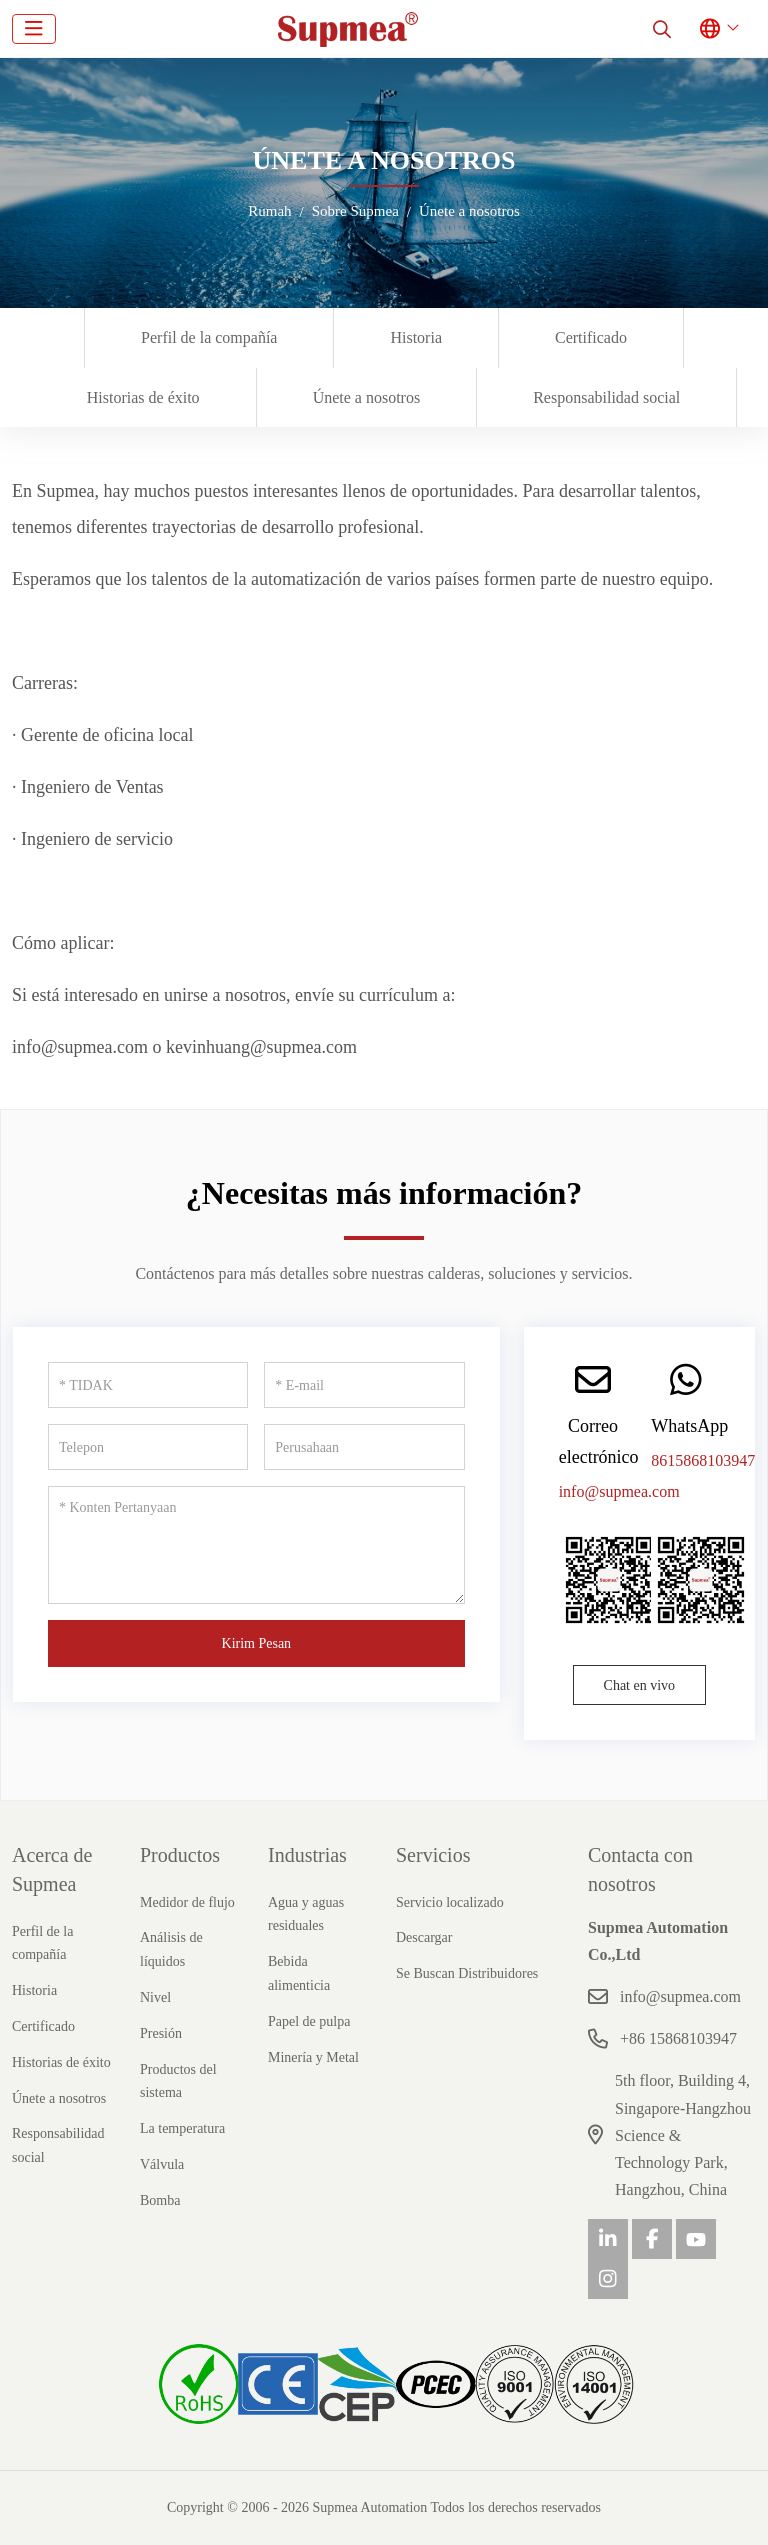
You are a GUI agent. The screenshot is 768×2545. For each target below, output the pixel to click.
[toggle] (34, 29)
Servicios (433, 1855)
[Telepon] (148, 1447)
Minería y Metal (313, 2057)
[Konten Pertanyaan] (256, 1545)
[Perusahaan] (364, 1447)
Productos (180, 1855)
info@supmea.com (619, 1491)
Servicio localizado (450, 1902)
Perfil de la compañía (209, 337)
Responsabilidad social (606, 397)
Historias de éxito (143, 397)
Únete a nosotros (367, 397)
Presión (161, 2033)
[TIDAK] (148, 1385)
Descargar (424, 1937)
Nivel (155, 1997)
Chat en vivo (640, 1685)
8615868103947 (703, 1460)
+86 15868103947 (678, 2038)
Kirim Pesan (257, 1643)
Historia (416, 337)
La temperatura (182, 2128)
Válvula (162, 2164)
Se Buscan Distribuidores (467, 1973)
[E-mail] (364, 1385)
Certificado (591, 337)
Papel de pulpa (309, 2021)
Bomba (160, 2200)
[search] (662, 29)
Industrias (307, 1855)
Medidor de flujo (187, 1902)
